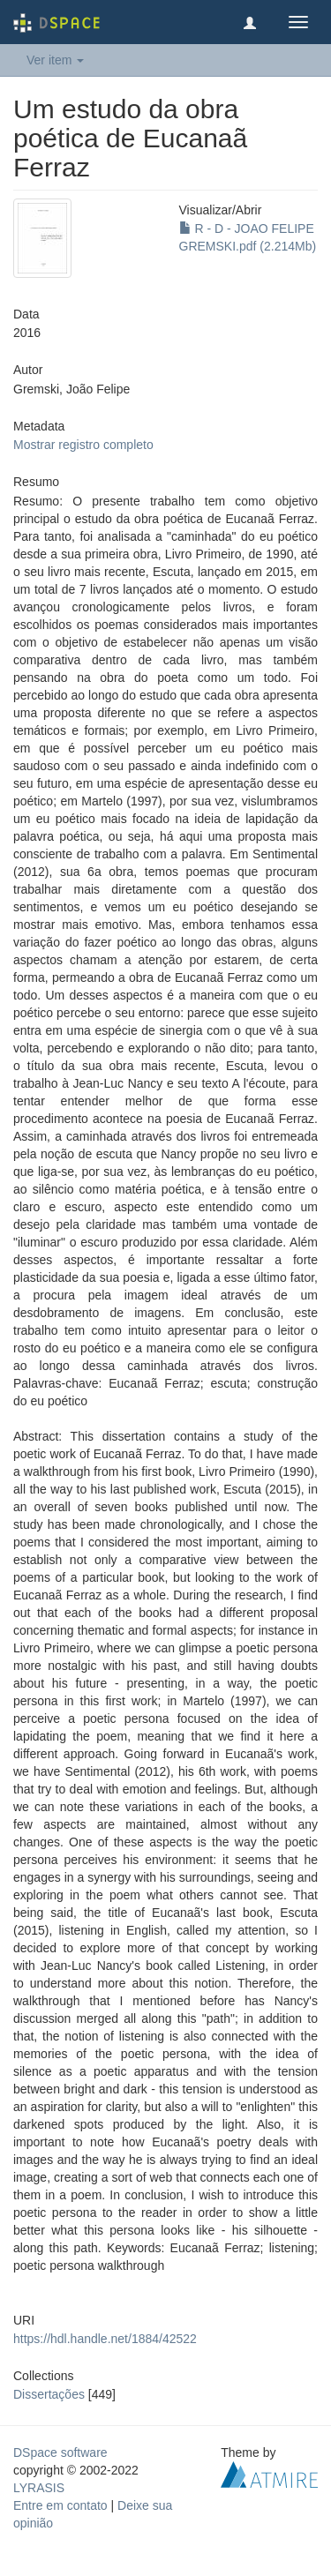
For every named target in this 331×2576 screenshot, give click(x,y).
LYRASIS (38, 2488)
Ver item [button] (55, 60)
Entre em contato (60, 2505)
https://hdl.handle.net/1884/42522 (105, 2339)
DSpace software (60, 2452)
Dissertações (49, 2394)
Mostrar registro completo (83, 445)
